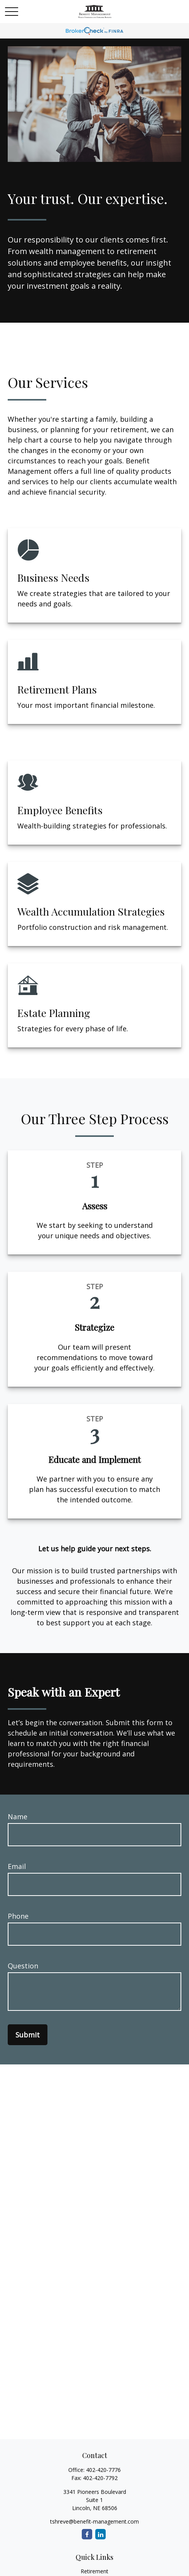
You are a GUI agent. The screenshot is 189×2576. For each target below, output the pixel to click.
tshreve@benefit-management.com (94, 2521)
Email (17, 1866)
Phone (18, 1916)
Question (23, 1965)
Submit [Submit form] (27, 2034)
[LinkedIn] (100, 2534)
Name (17, 1816)
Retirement (94, 2571)
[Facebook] (87, 2534)
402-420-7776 (103, 2469)
